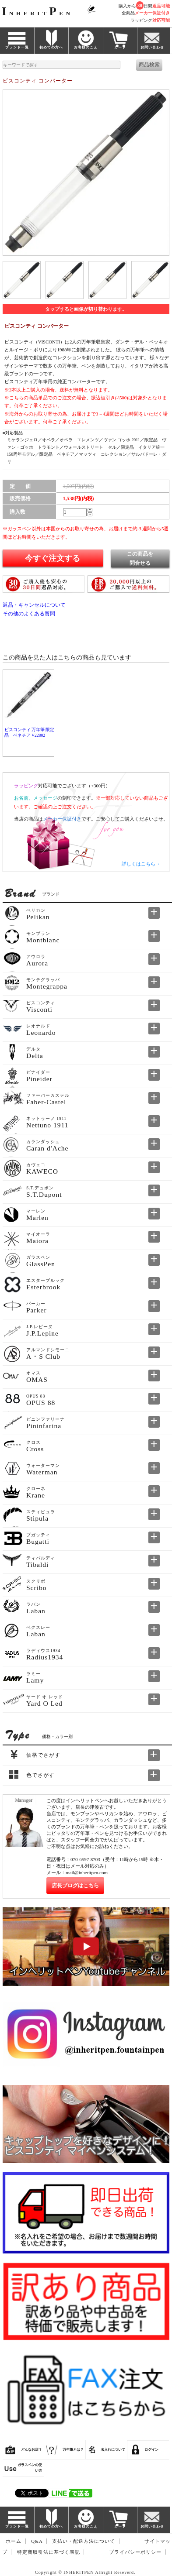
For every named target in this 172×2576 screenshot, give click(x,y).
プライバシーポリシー (135, 2552)
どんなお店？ (31, 2450)
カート (120, 47)
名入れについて (113, 2450)
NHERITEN (37, 13)
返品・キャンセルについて (34, 605)
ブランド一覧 (17, 47)
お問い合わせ (152, 47)
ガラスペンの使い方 (30, 2468)
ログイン (151, 2450)
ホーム (13, 2541)
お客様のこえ (86, 47)
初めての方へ (51, 47)
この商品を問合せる (140, 558)
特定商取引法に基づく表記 (48, 2552)
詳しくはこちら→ (141, 863)
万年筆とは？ (73, 2450)
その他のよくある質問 (29, 614)
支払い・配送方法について (83, 2541)
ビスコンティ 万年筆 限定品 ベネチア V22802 (29, 732)
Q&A (37, 2541)
